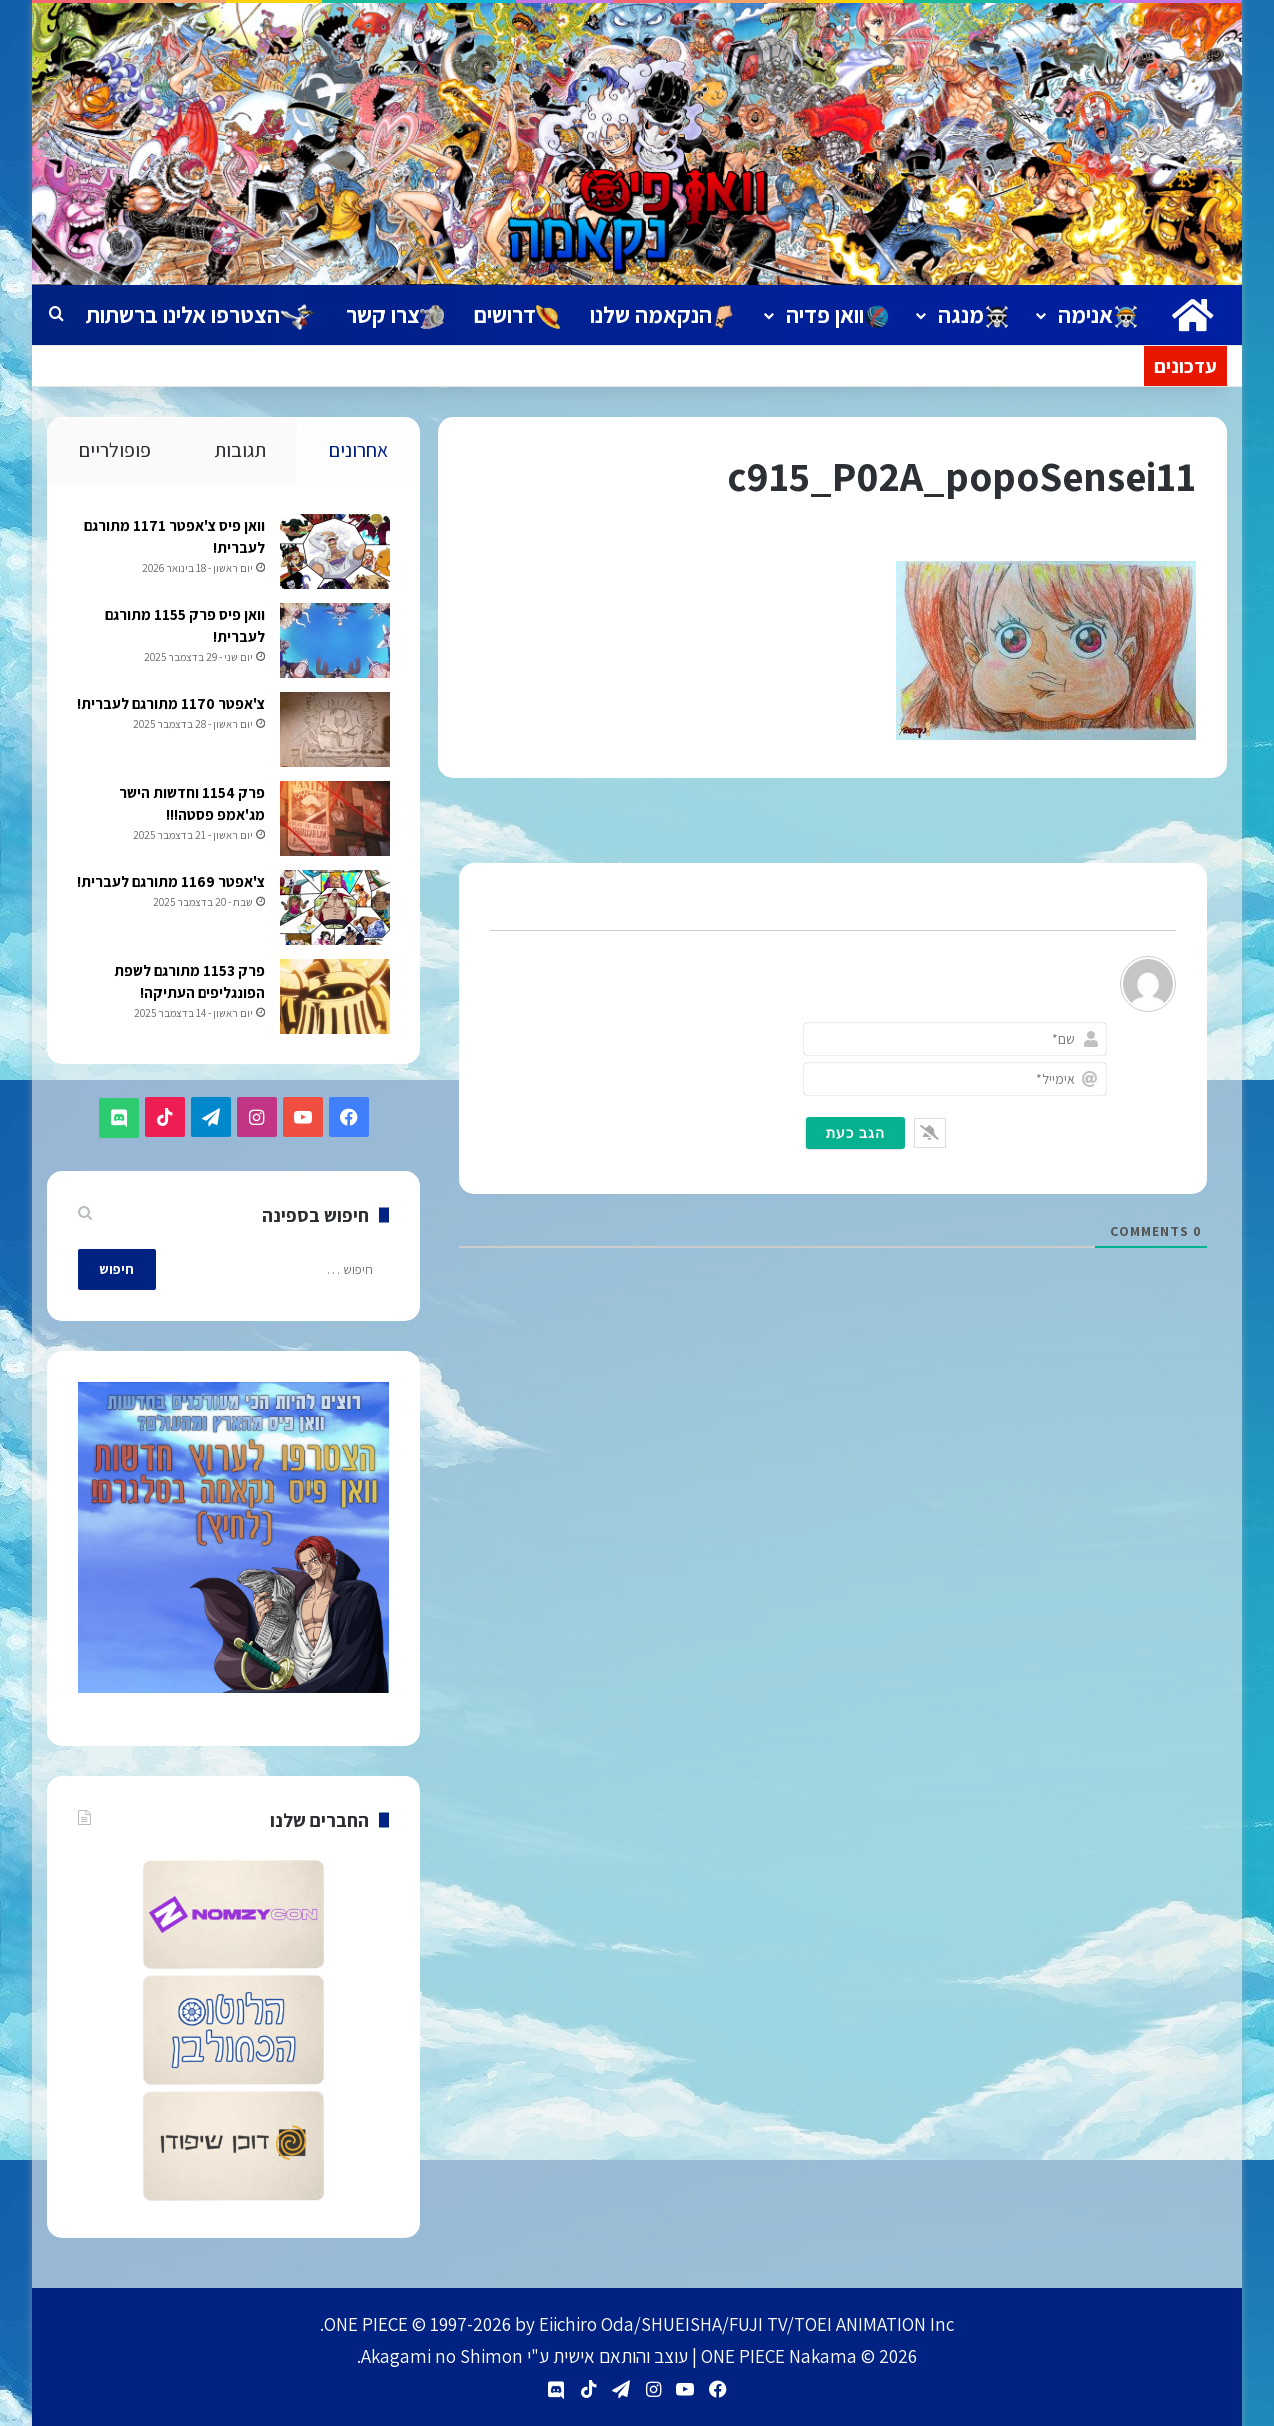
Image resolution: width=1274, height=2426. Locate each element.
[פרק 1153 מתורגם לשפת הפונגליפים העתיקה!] (334, 997)
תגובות (240, 450)
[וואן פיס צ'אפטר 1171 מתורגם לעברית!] (334, 552)
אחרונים (358, 450)
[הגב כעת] (855, 1133)
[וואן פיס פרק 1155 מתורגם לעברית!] (334, 641)
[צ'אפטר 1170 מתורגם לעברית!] (334, 730)
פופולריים (115, 450)
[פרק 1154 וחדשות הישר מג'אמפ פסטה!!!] (334, 819)
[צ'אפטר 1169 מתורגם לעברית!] (334, 908)
